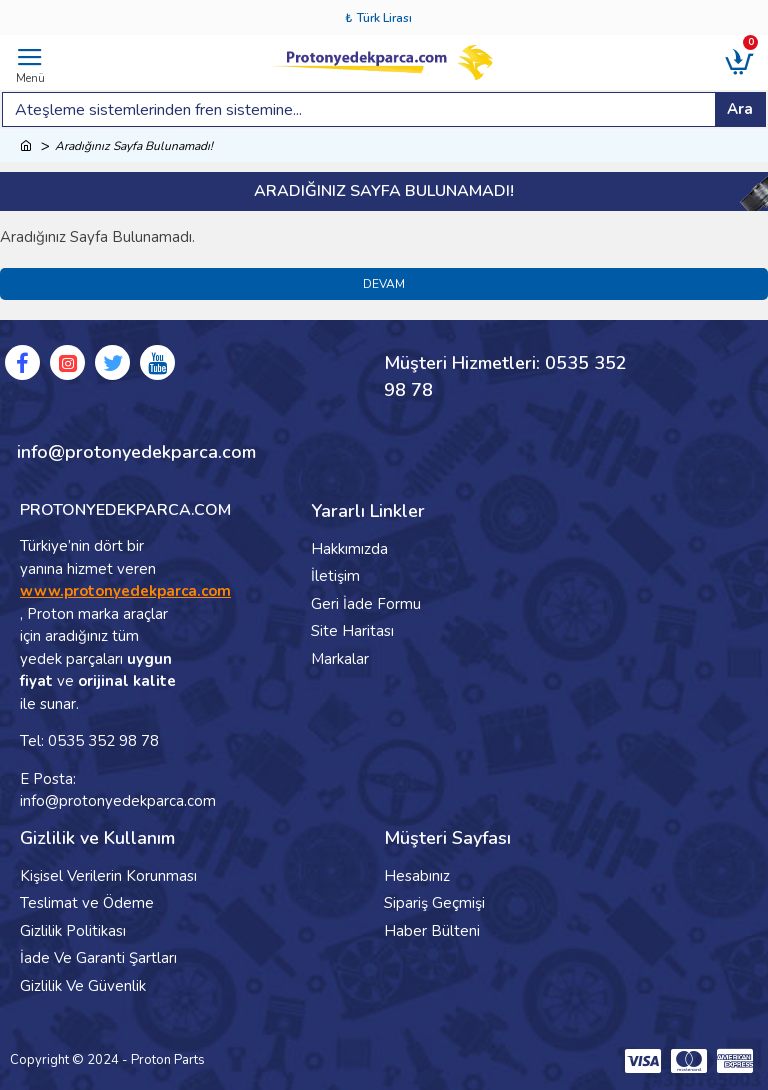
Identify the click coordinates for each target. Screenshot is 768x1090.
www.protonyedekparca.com (125, 591)
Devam (384, 284)
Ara (740, 109)
